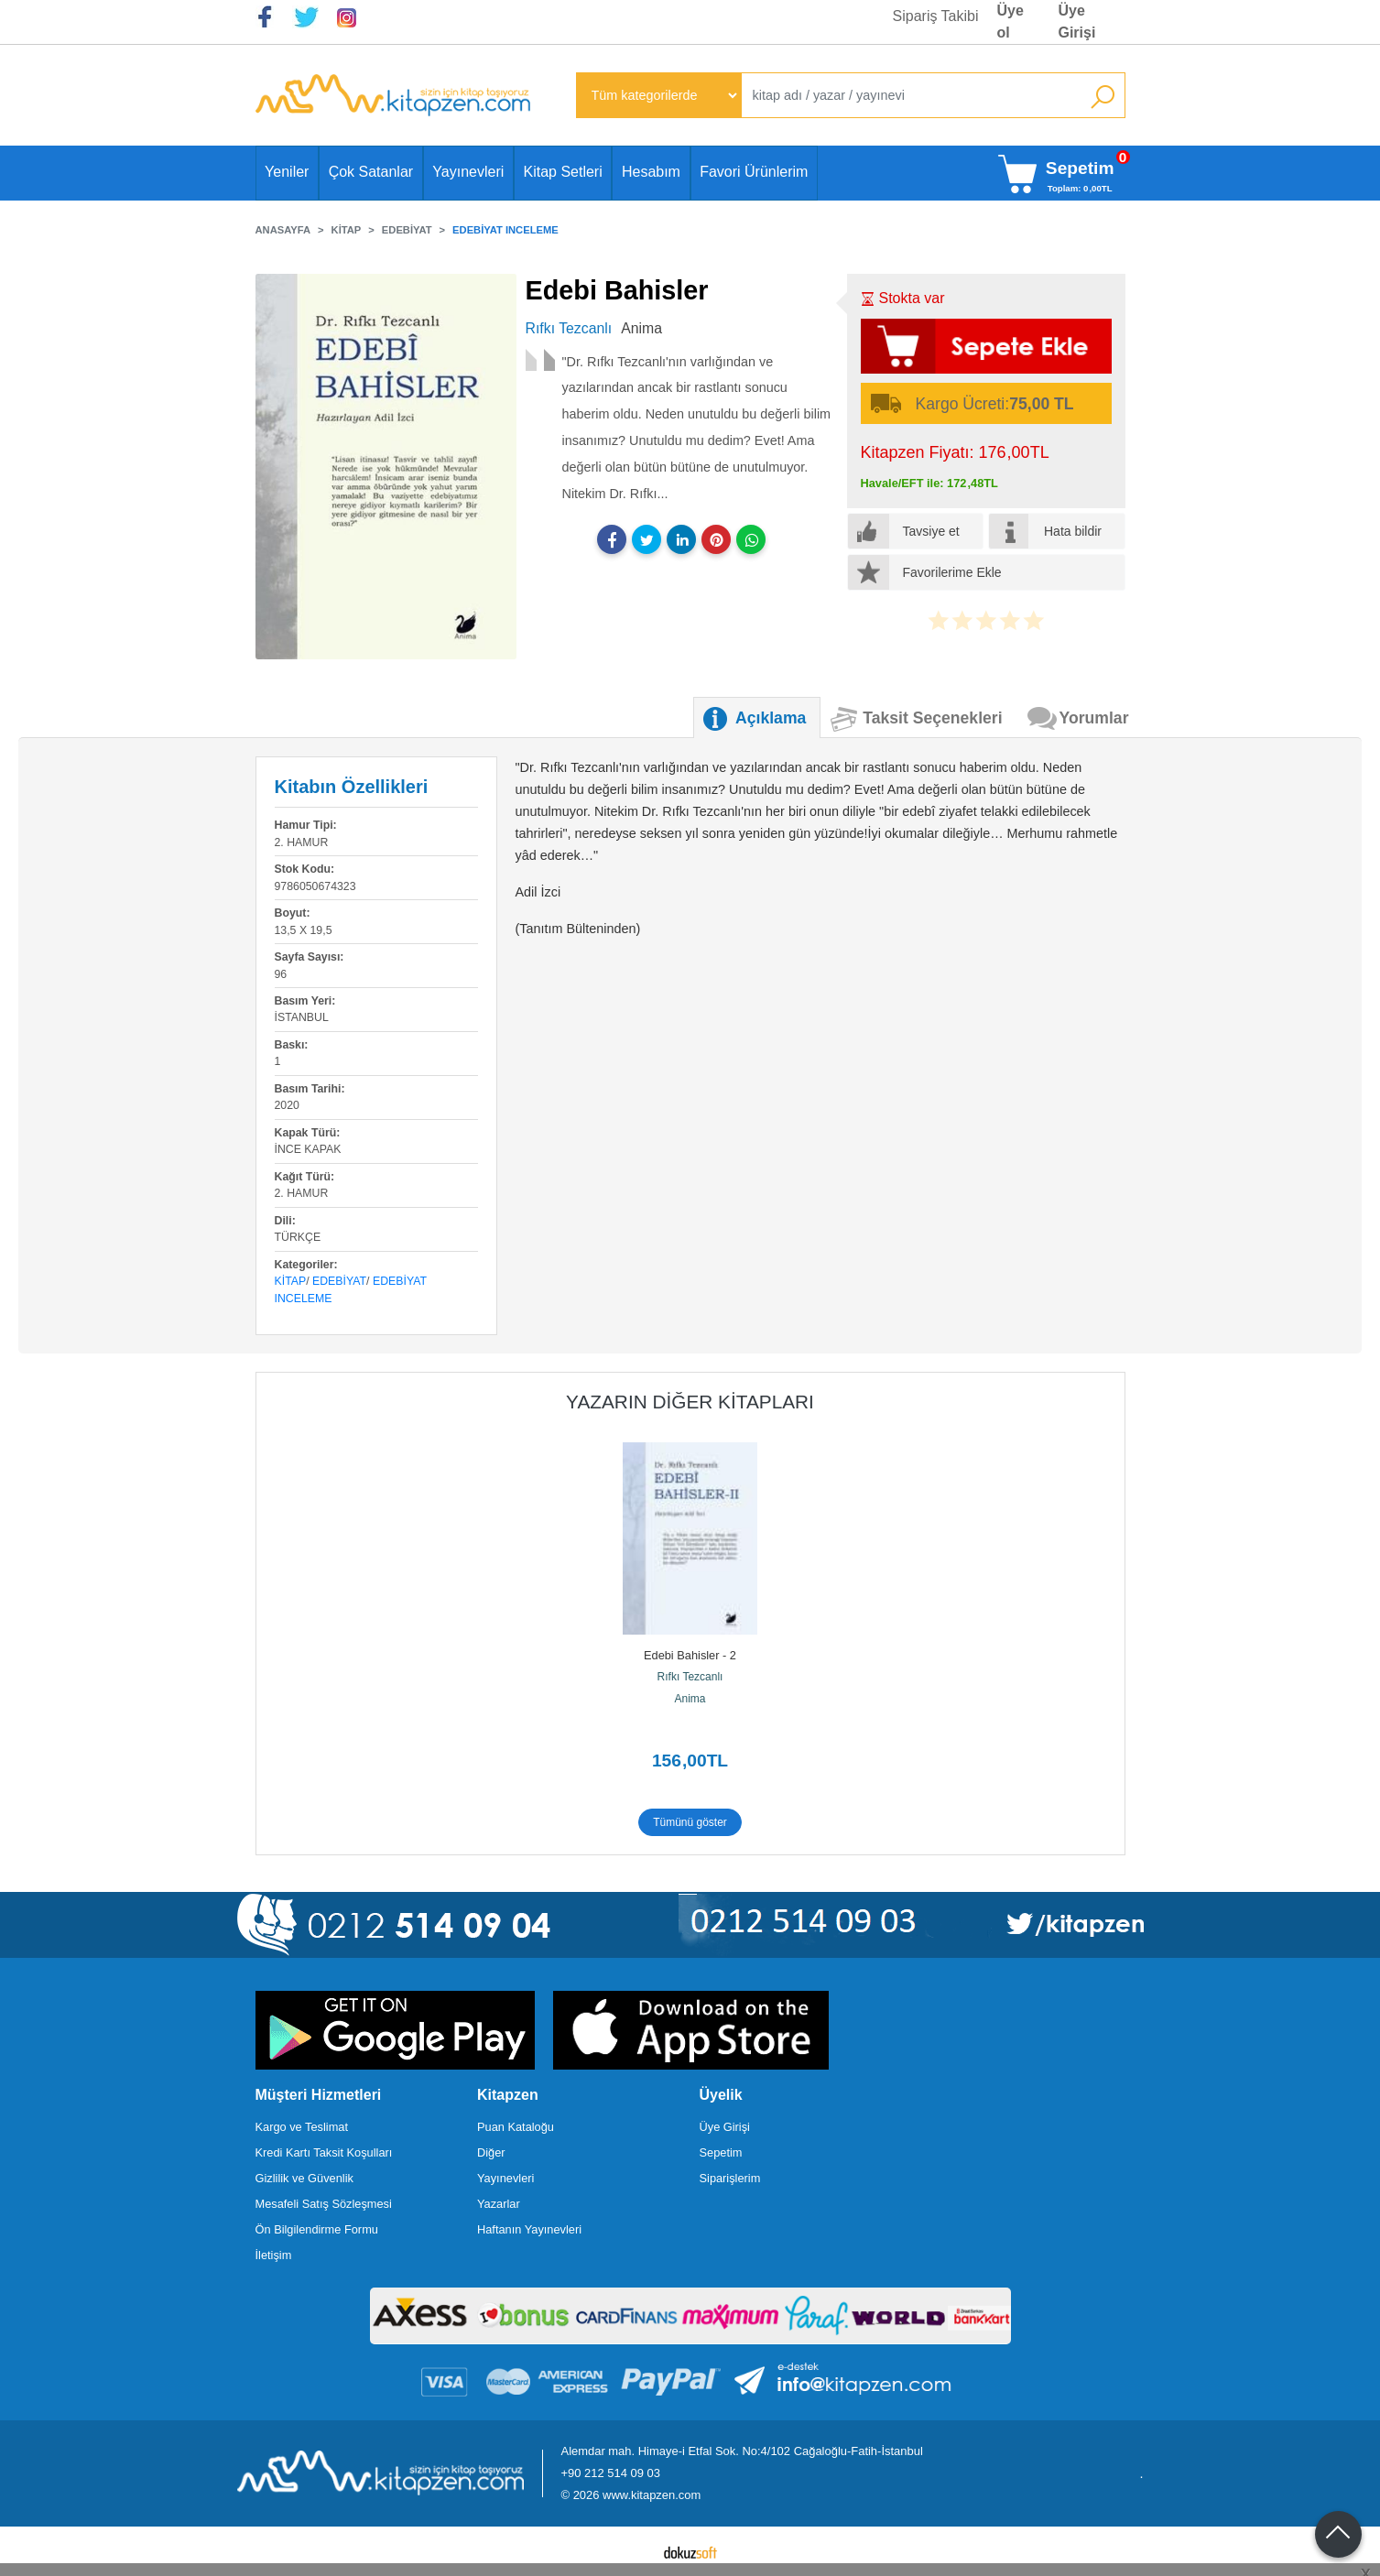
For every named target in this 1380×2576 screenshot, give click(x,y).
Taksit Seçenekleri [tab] (932, 718)
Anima (689, 1698)
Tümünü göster (690, 1822)
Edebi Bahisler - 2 (690, 1655)
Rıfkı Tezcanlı (690, 1676)
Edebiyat (339, 1281)
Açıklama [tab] (770, 718)
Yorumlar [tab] (1094, 718)
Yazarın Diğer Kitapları (690, 1401)
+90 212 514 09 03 (610, 2473)
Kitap (291, 1281)
